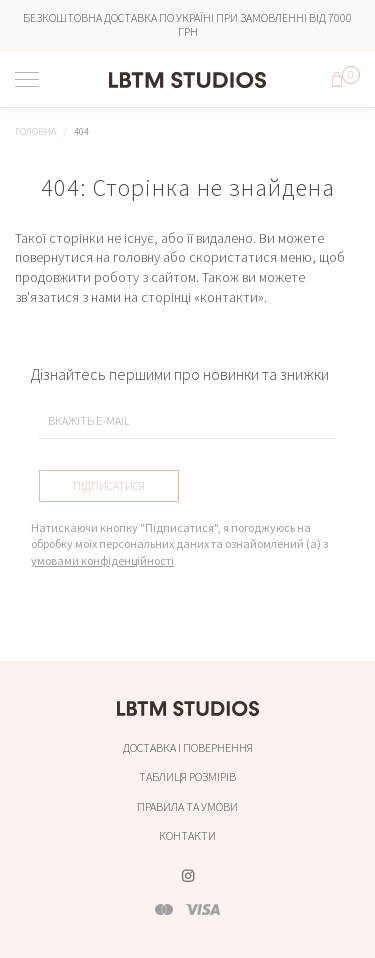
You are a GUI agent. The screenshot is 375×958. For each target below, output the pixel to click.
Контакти (187, 835)
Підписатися (109, 485)
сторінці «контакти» (202, 297)
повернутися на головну (87, 257)
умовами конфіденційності (102, 560)
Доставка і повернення (188, 747)
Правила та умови (187, 806)
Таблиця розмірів (187, 776)
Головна (35, 131)
